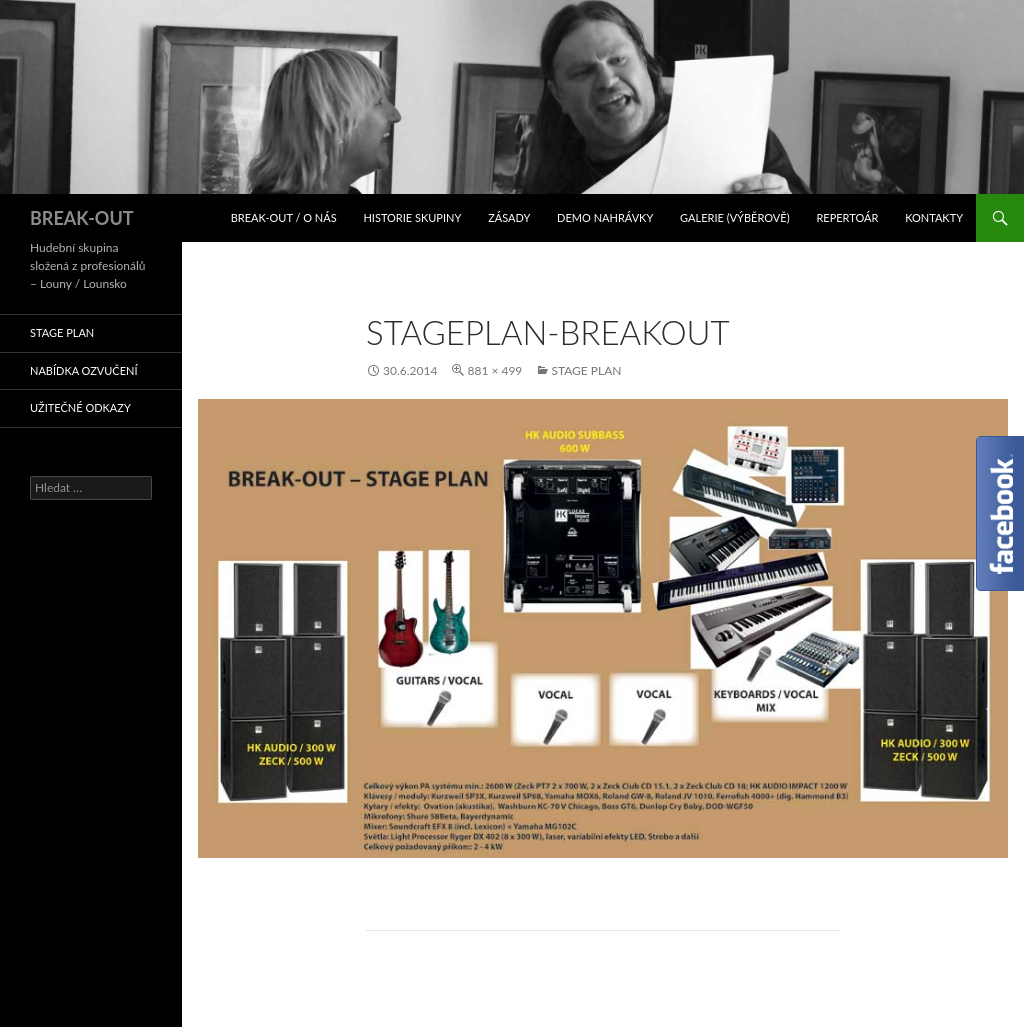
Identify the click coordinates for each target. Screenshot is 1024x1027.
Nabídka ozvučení (84, 370)
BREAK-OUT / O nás (284, 217)
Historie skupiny (412, 217)
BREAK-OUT (82, 218)
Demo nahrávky (605, 217)
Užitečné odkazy (80, 407)
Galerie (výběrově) (734, 217)
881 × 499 (494, 370)
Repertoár (847, 217)
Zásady (509, 217)
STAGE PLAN (586, 370)
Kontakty (934, 217)
